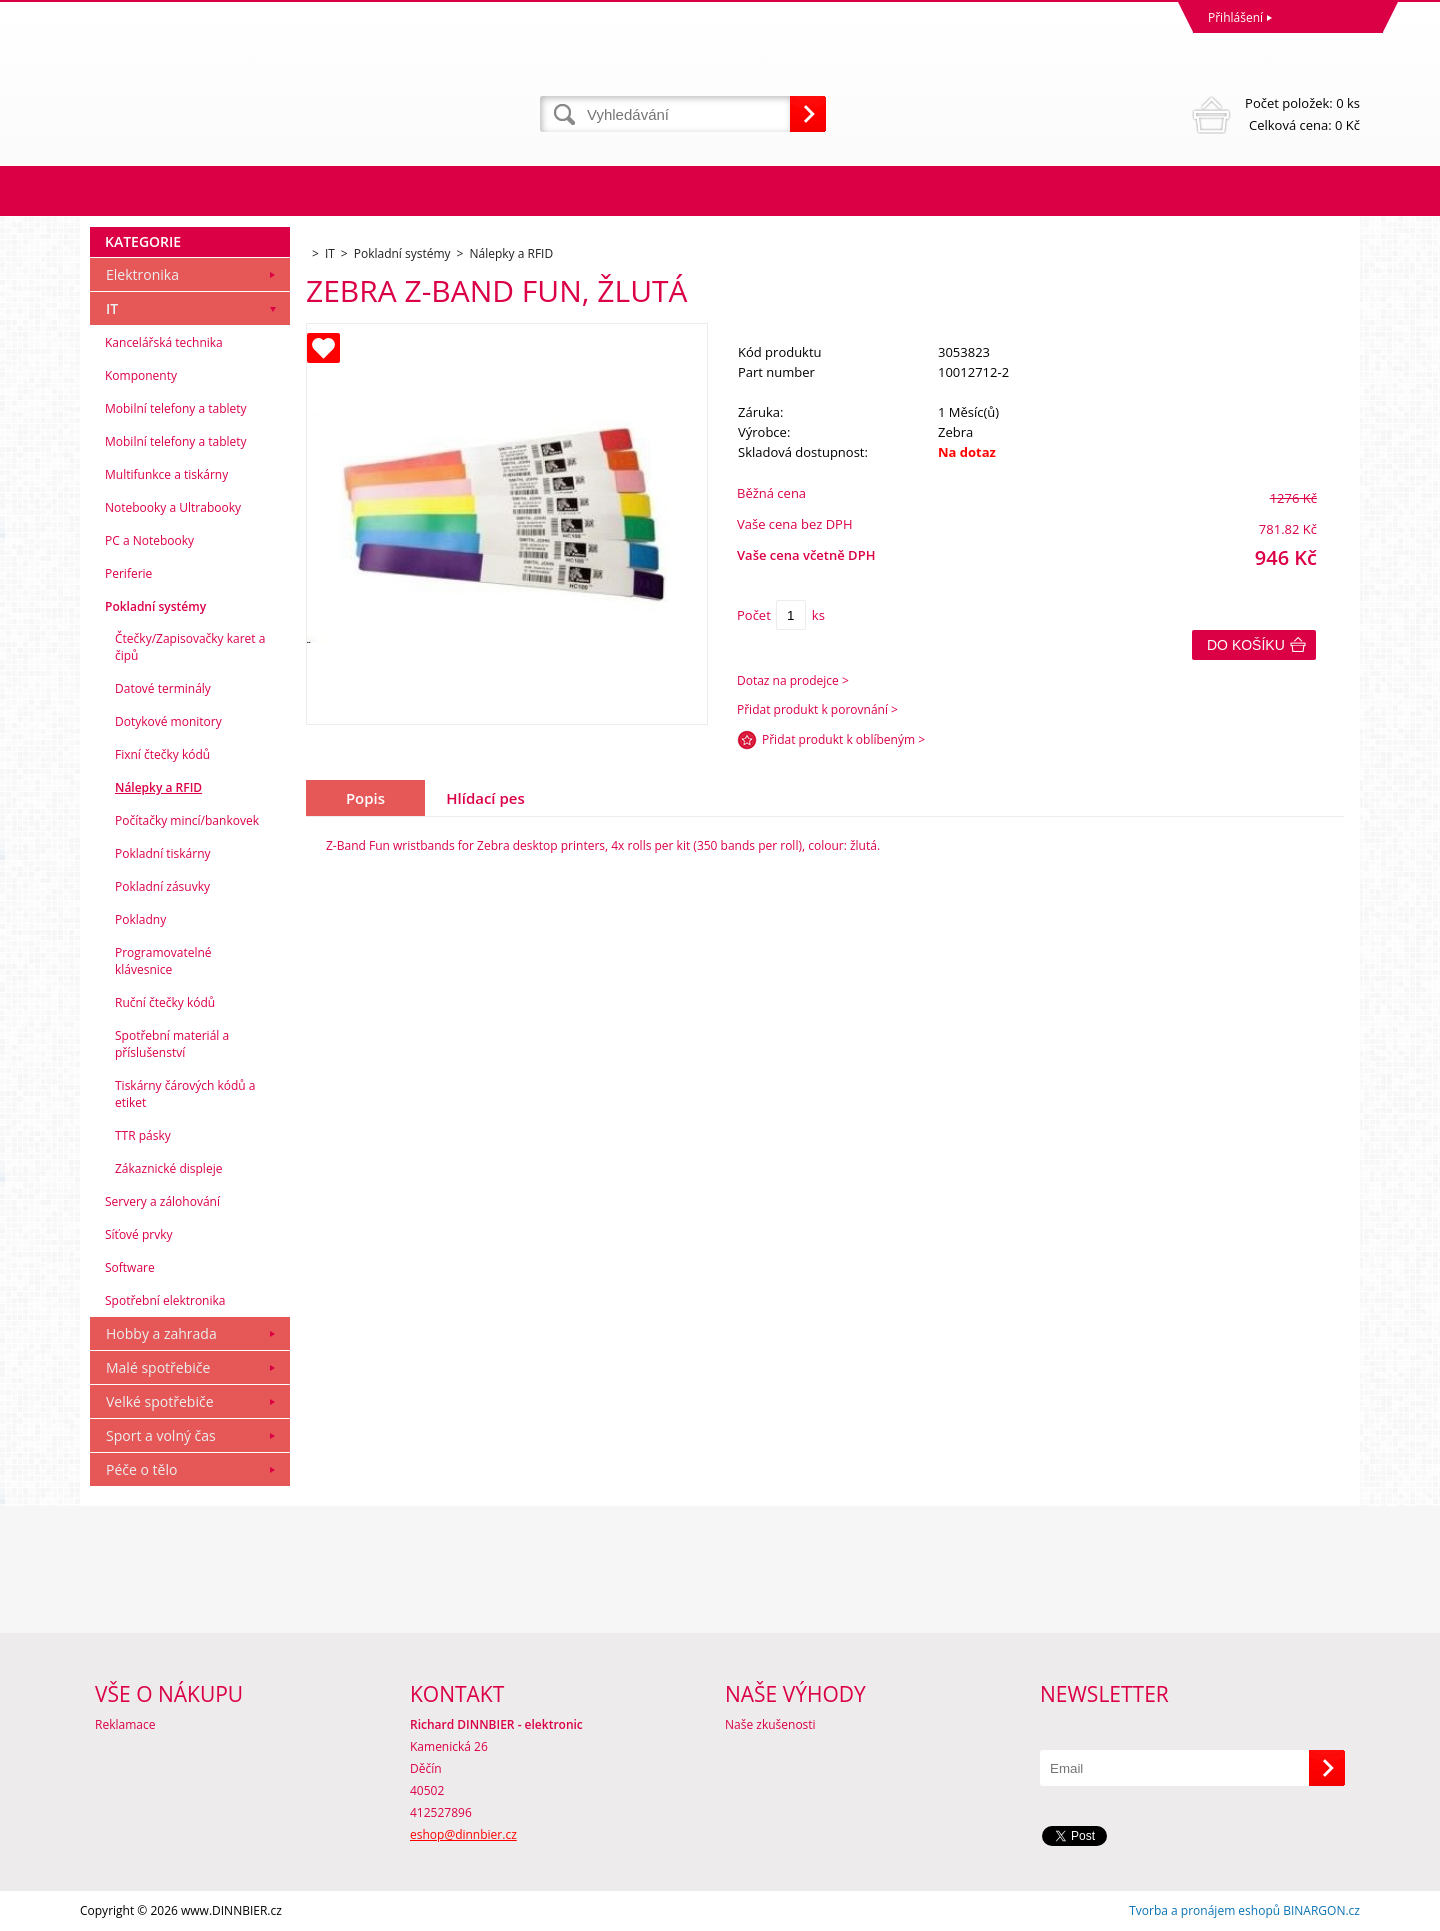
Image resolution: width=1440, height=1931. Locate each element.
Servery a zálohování (162, 1201)
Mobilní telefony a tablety (176, 408)
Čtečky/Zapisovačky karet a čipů (190, 647)
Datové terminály (163, 688)
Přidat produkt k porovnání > (817, 709)
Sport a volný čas (161, 1435)
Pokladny (140, 919)
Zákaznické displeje (168, 1168)
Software (130, 1267)
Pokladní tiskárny (163, 853)
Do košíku (1246, 645)
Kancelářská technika (164, 342)
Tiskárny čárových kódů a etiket (185, 1094)
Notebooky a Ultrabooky (173, 507)
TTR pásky (143, 1135)
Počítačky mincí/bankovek (187, 820)
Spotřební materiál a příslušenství (172, 1044)
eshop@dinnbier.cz (463, 1834)
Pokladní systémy (155, 606)
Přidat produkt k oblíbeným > (843, 739)
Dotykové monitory (168, 721)
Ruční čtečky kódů (165, 1002)
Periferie (128, 573)
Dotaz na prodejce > (793, 680)
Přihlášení (1235, 17)
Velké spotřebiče (160, 1401)
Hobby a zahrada (161, 1333)
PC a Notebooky (149, 540)
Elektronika (142, 274)
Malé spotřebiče (158, 1367)
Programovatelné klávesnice (163, 961)
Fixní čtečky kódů (162, 754)
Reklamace (125, 1724)
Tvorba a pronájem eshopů (1204, 1910)
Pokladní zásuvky (162, 886)
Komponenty (141, 375)
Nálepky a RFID (158, 787)
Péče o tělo (141, 1469)
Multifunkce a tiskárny (166, 474)
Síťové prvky (139, 1234)
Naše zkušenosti (770, 1724)
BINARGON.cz (1321, 1910)
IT (112, 308)
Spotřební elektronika (165, 1300)
